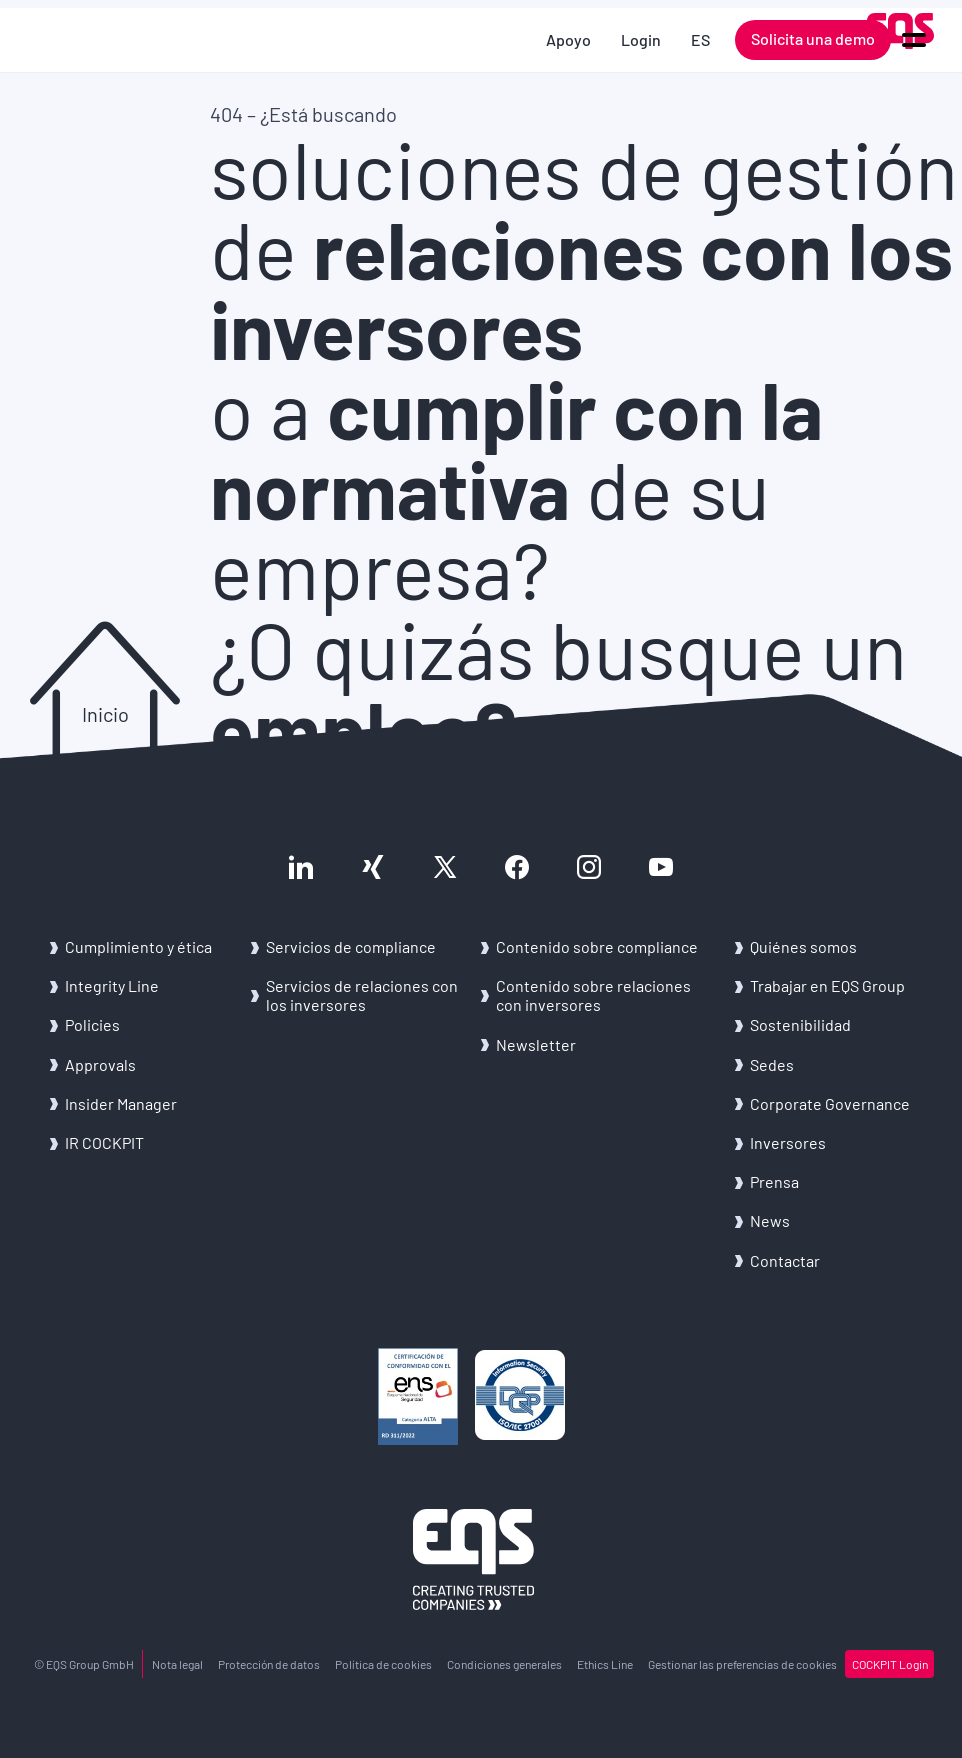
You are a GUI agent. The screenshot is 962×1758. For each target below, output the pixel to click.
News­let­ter (536, 1044)
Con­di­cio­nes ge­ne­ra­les (504, 1664)
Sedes (772, 1064)
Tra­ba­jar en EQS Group (827, 985)
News (770, 1220)
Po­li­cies (92, 1024)
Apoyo (568, 39)
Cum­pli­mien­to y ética (138, 946)
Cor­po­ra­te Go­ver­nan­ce (830, 1103)
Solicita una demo (813, 38)
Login (641, 39)
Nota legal (177, 1664)
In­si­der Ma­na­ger (121, 1103)
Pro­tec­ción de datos (269, 1664)
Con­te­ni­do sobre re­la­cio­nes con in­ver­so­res (593, 995)
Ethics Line (605, 1664)
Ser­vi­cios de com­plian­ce (351, 946)
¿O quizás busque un (558, 688)
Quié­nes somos (803, 946)
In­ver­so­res (788, 1142)
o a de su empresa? (516, 488)
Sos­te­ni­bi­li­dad (800, 1024)
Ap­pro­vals (100, 1064)
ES (700, 39)
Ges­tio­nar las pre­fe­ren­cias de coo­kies (742, 1664)
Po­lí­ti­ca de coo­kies (383, 1664)
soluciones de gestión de (584, 248)
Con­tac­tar (785, 1260)
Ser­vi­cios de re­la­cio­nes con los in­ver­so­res (362, 995)
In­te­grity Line (112, 985)
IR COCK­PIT (104, 1142)
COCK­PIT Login (890, 1664)
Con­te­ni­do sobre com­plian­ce (597, 946)
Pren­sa (774, 1181)
